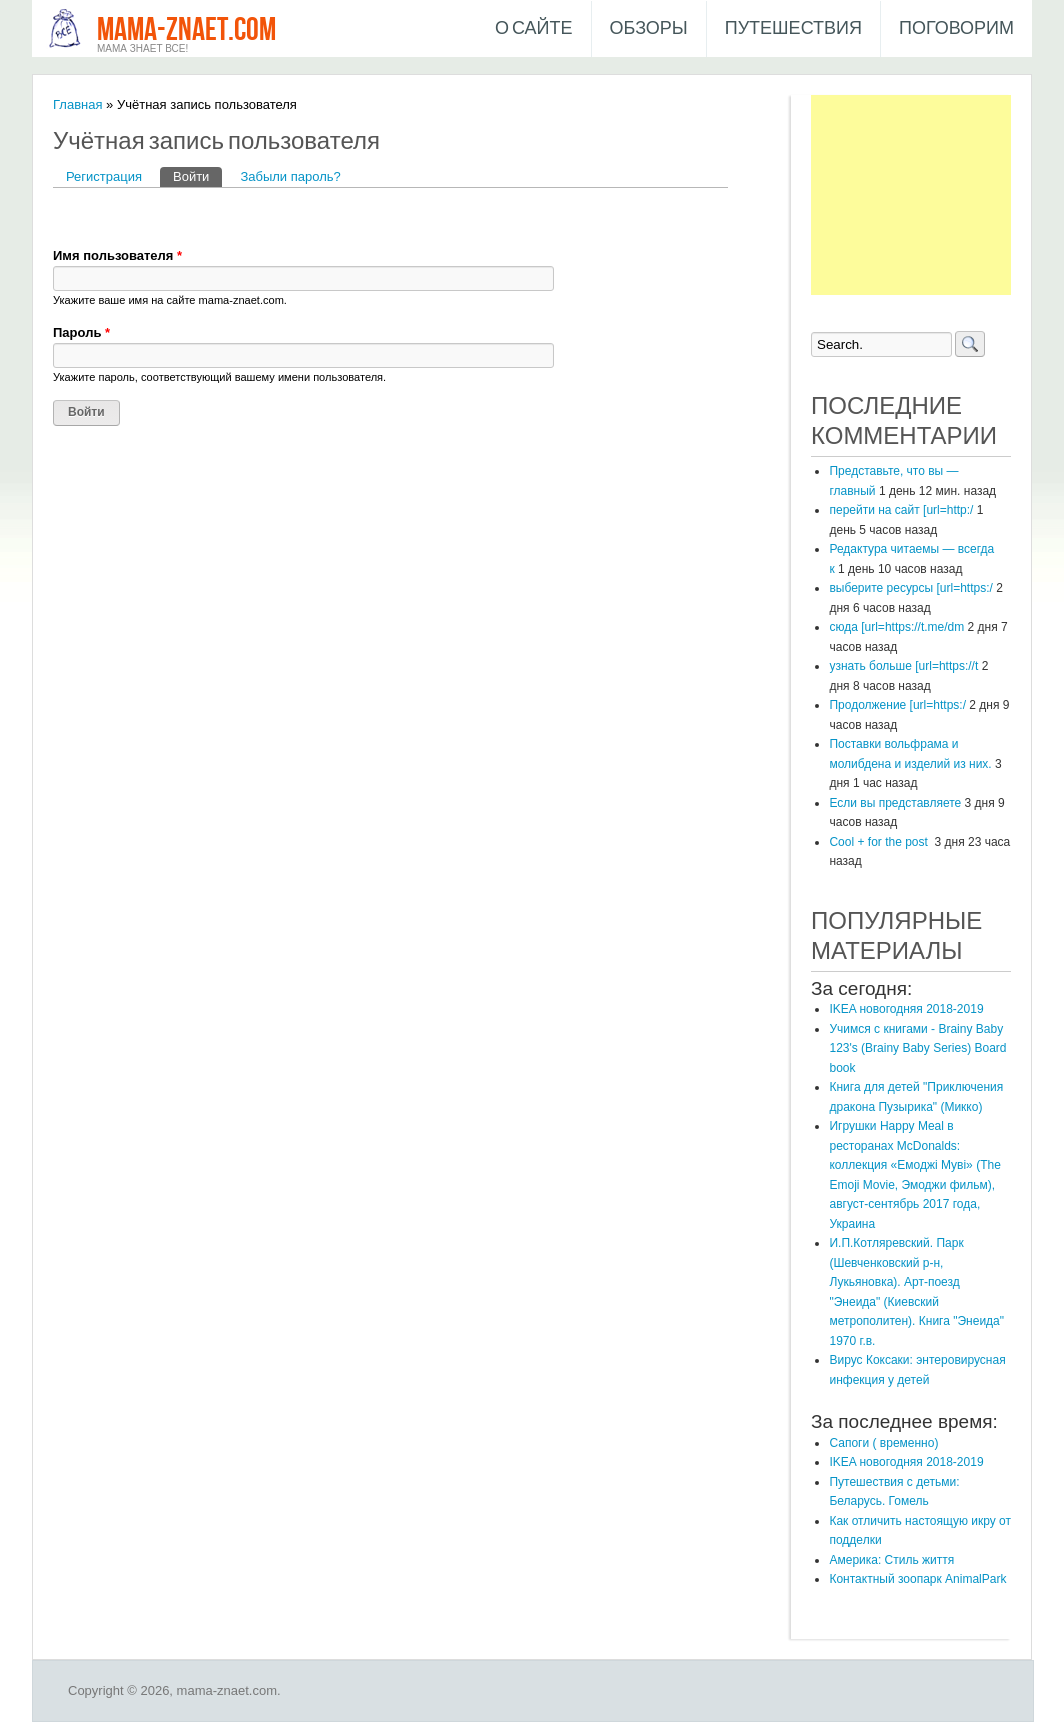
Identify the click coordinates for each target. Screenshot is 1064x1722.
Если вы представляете (895, 803)
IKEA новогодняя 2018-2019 (906, 1009)
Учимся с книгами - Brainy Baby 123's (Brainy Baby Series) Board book (917, 1048)
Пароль (81, 332)
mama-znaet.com (186, 30)
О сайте (534, 28)
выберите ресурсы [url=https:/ (910, 588)
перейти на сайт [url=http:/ (901, 510)
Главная (77, 104)
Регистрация (104, 176)
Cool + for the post (880, 842)
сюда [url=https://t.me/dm (896, 627)
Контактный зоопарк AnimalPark (917, 1579)
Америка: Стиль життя (891, 1560)
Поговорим (956, 28)
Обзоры (649, 28)
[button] (69, 217)
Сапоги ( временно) (883, 1443)
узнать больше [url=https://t (903, 666)
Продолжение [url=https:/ (897, 705)
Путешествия (793, 28)
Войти (197, 175)
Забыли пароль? (290, 176)
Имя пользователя (117, 255)
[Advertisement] (911, 195)
